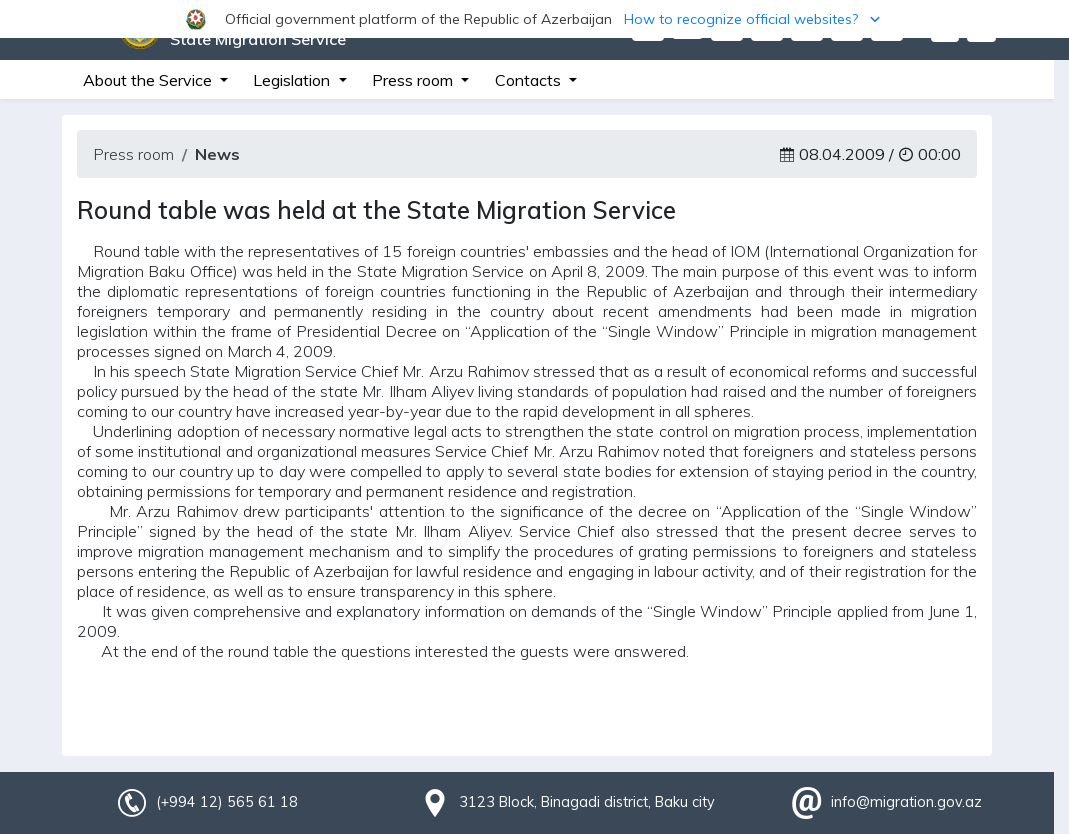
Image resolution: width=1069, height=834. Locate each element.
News (217, 154)
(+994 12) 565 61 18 (227, 802)
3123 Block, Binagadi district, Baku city (587, 802)
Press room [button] (414, 80)
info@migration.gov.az (906, 802)
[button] (534, 19)
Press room (133, 154)
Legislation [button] (293, 80)
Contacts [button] (530, 80)
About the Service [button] (149, 80)
